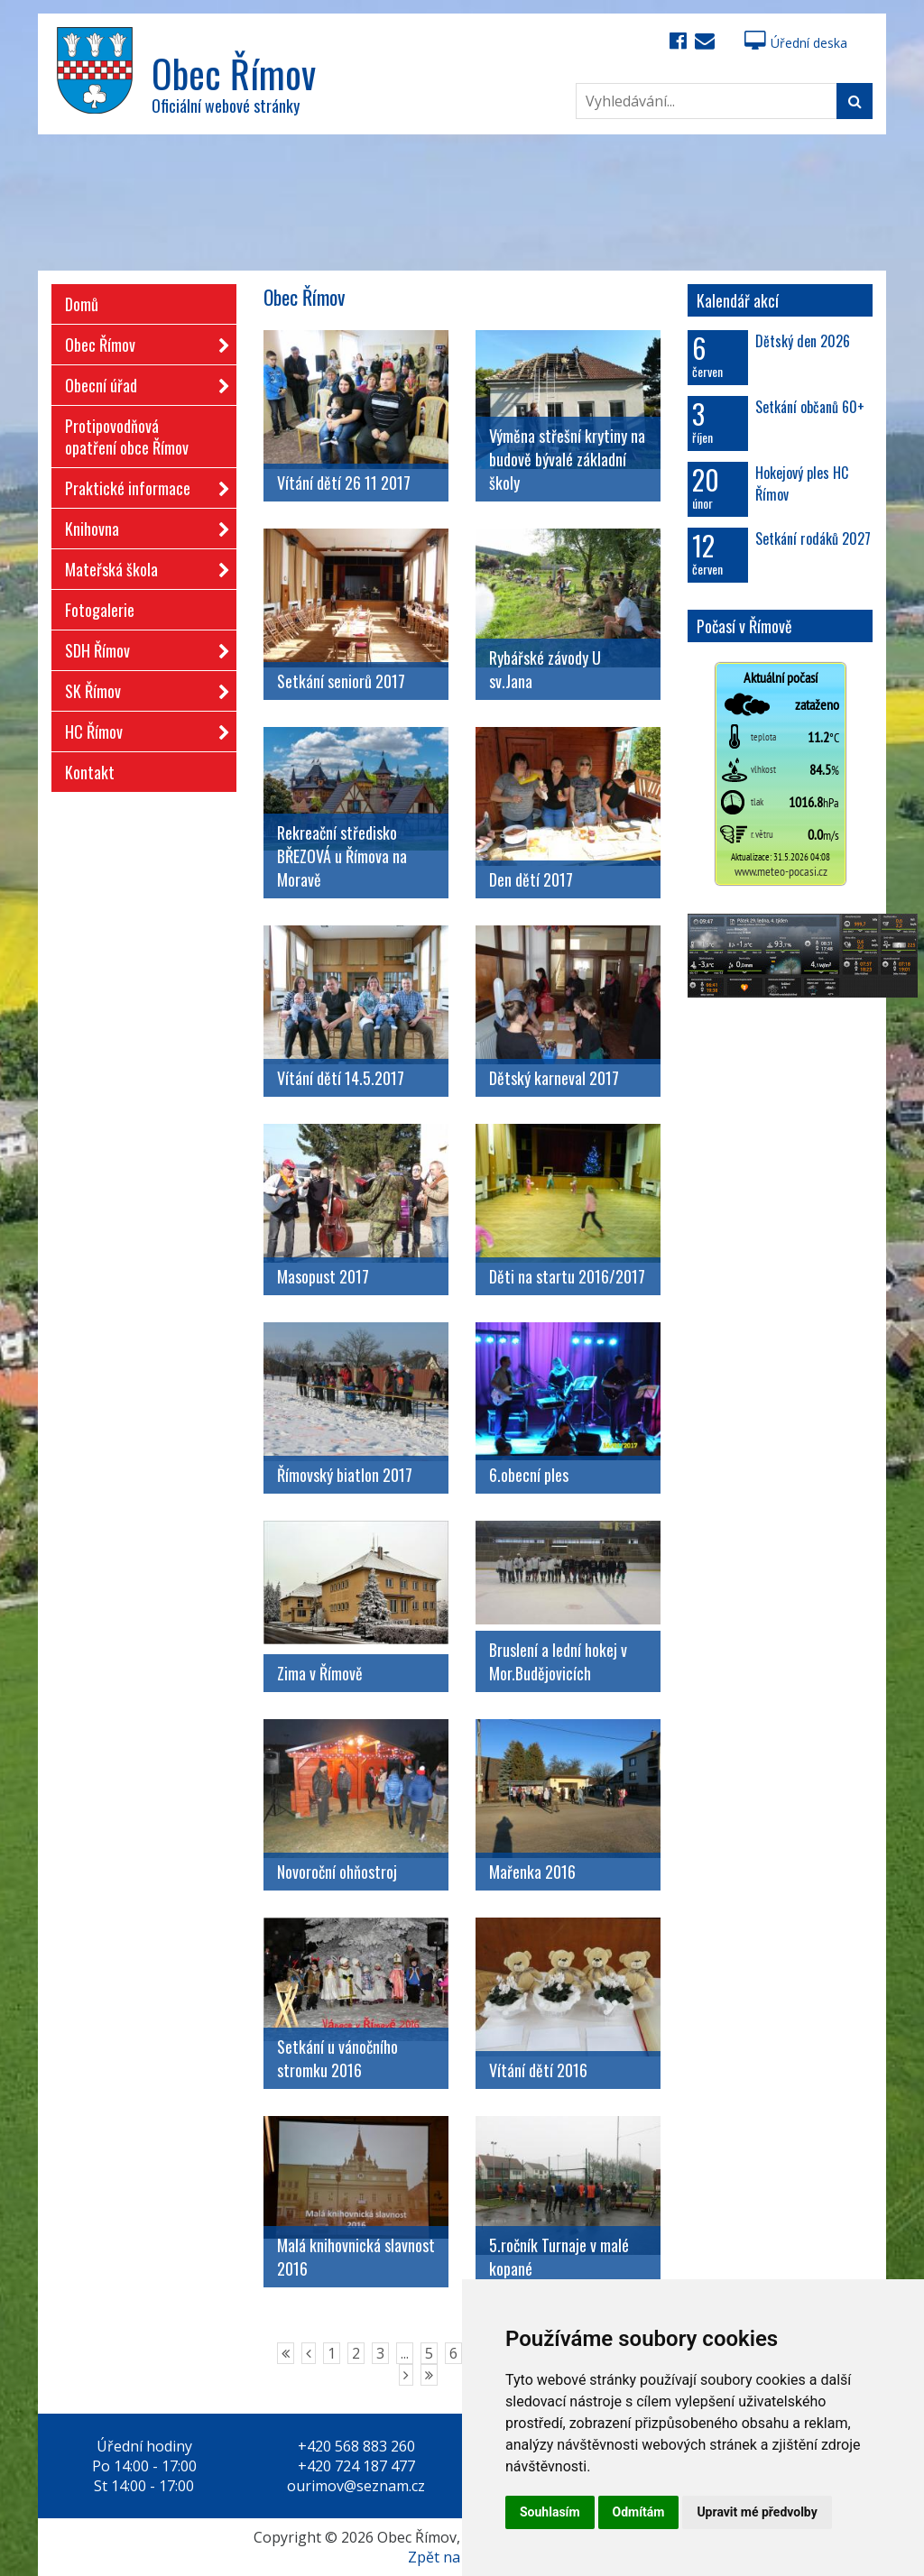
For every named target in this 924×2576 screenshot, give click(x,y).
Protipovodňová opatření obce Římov (127, 436)
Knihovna (141, 525)
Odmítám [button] (639, 2512)
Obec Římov (141, 341)
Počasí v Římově (744, 626)
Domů (81, 304)
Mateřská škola (141, 566)
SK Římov (141, 688)
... (405, 2353)
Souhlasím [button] (550, 2512)
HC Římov (141, 728)
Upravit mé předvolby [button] (757, 2512)
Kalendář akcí (738, 300)
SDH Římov (141, 647)
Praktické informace (141, 485)
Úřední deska (795, 42)
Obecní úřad (141, 382)
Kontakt (90, 772)
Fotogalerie (99, 609)
